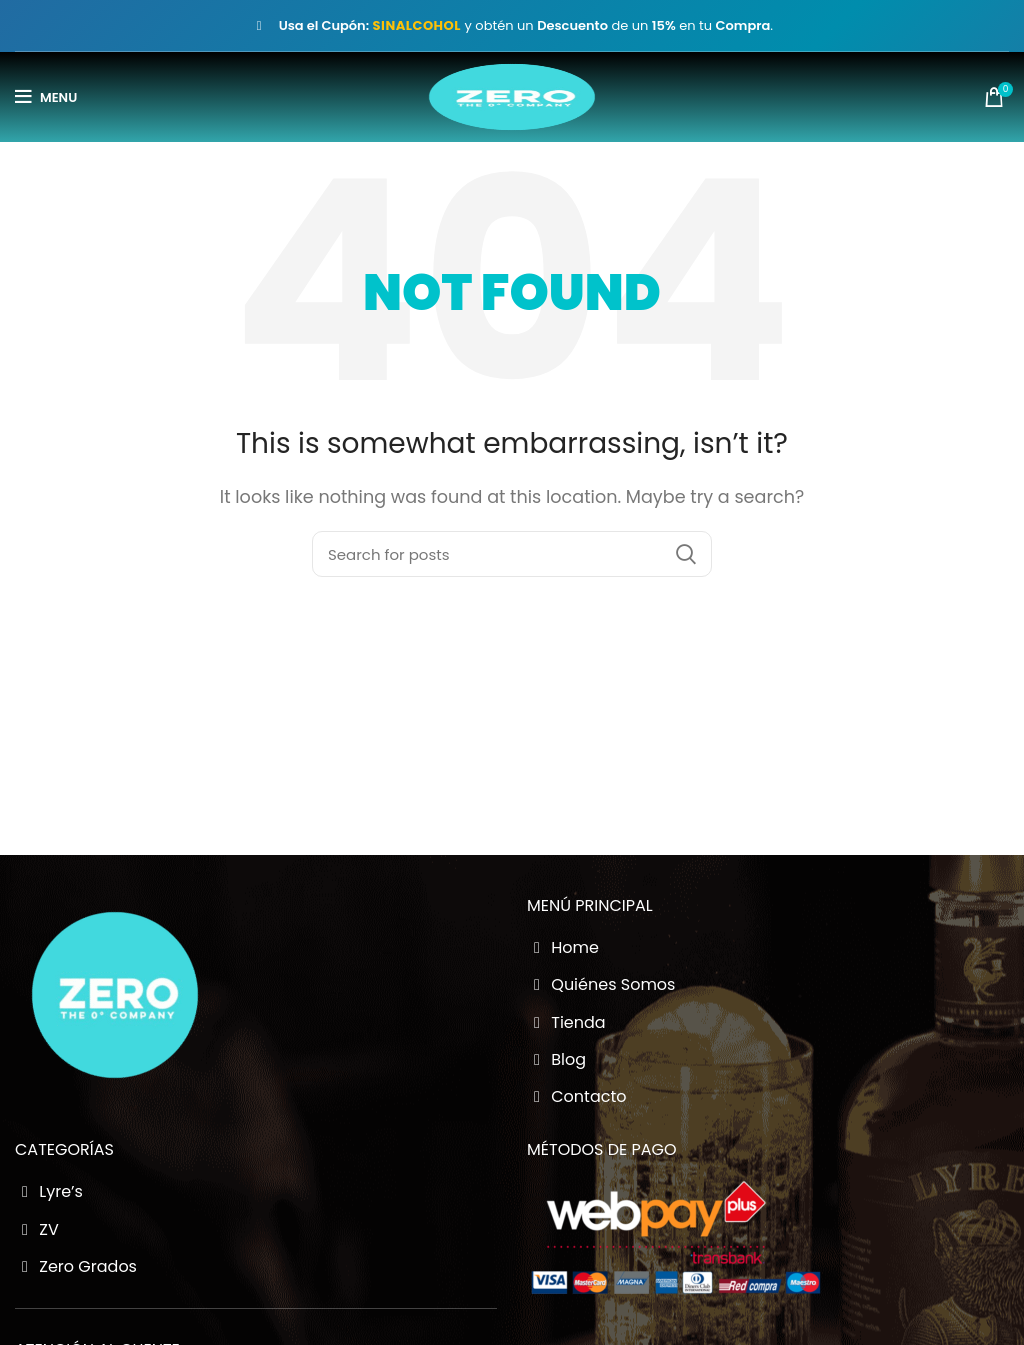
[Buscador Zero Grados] (512, 554)
